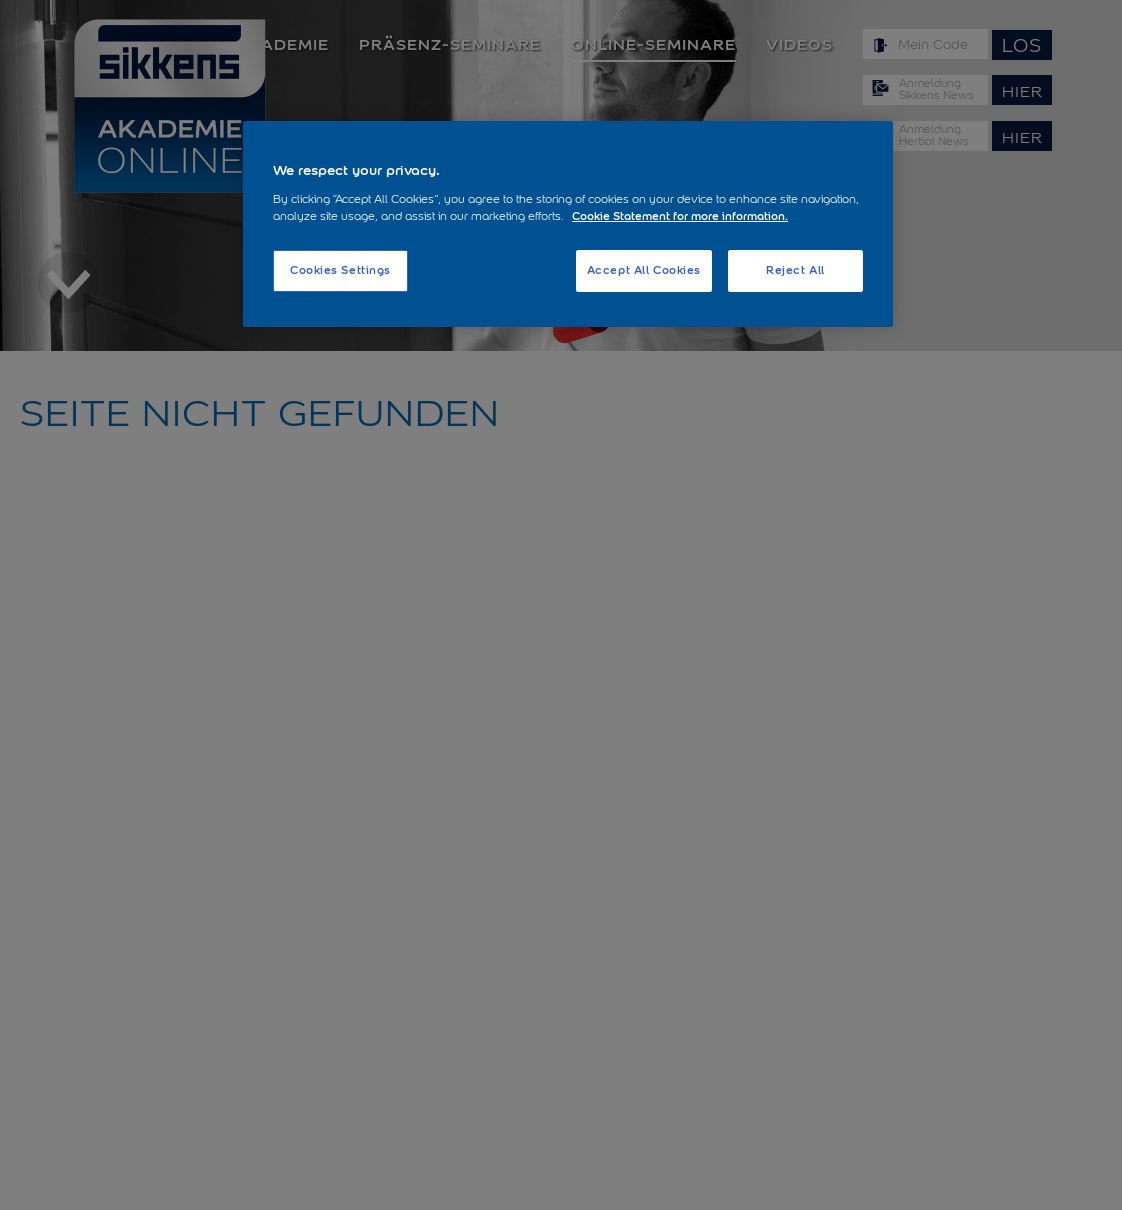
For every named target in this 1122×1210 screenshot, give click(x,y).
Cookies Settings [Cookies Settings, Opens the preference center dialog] (340, 270)
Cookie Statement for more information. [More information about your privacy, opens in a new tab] (680, 216)
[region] (568, 224)
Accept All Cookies (644, 270)
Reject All (795, 270)
